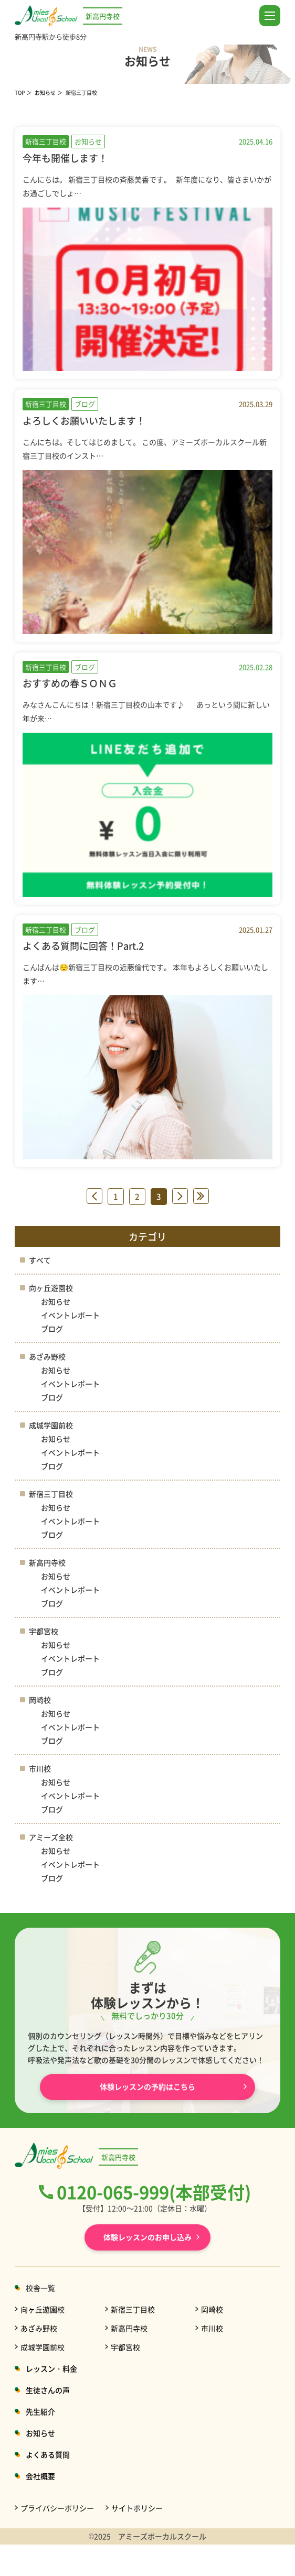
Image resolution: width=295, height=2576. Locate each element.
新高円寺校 (47, 1562)
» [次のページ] (180, 1196)
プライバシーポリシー (57, 2508)
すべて (40, 1260)
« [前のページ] (94, 1196)
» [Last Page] (201, 1196)
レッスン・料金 (51, 2368)
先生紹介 (40, 2411)
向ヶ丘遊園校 (51, 1287)
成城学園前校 (51, 1425)
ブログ (52, 1328)
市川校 (40, 1768)
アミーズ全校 (51, 1837)
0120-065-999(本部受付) (154, 2191)
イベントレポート (70, 1315)
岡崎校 (40, 1699)
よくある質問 (48, 2454)
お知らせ (45, 92)
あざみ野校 (47, 1356)
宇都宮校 (43, 1631)
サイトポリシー (137, 2508)
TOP (20, 92)
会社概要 (40, 2476)
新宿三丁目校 (51, 1493)
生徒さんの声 (48, 2390)
